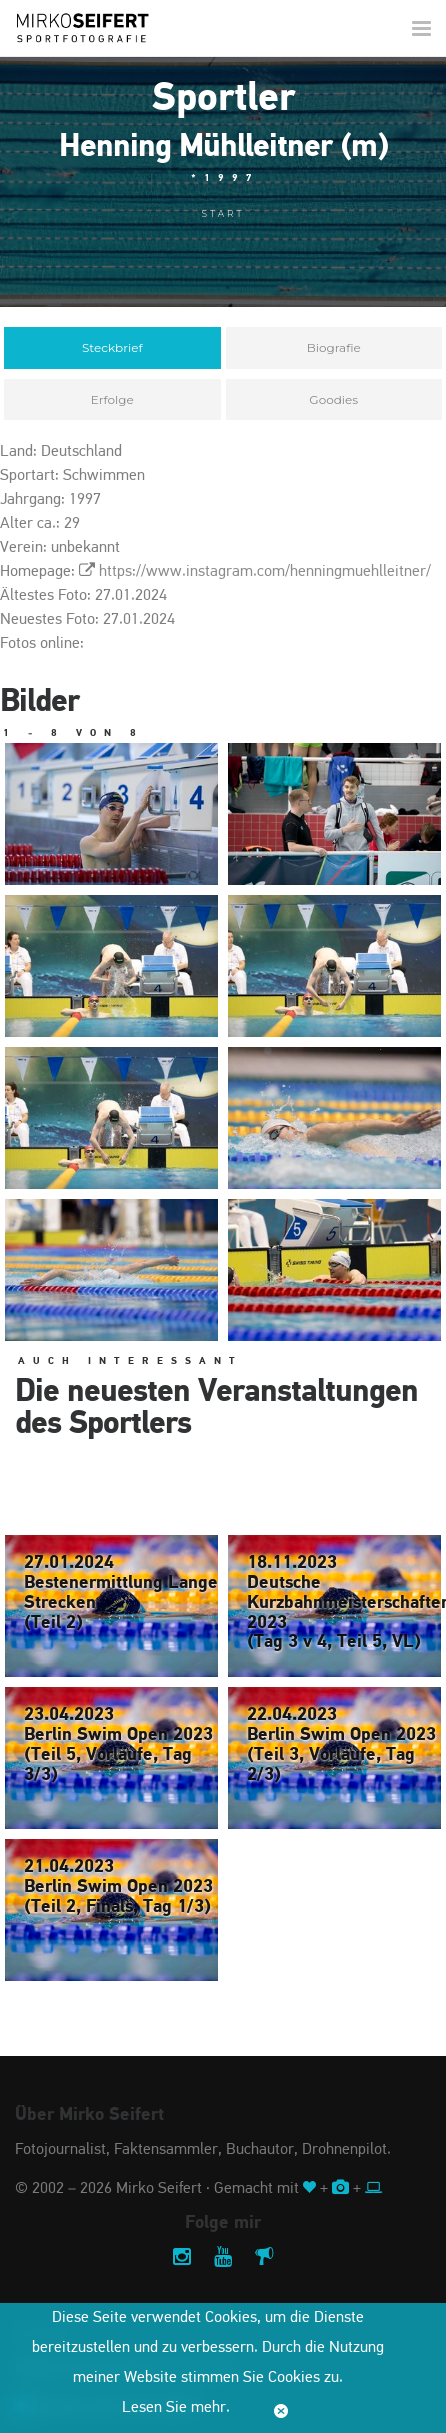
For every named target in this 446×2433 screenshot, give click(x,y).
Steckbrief (112, 347)
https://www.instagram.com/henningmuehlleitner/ (265, 572)
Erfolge (112, 399)
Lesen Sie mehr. (176, 2408)
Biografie (334, 347)
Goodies (333, 399)
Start (223, 213)
